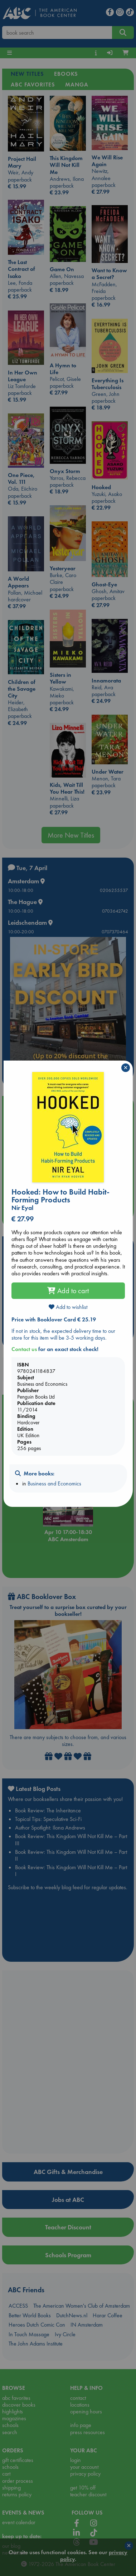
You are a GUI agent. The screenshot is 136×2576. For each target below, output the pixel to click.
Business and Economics (54, 1483)
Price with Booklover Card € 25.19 (53, 1319)
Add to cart (68, 1290)
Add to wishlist (68, 1307)
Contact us (24, 1349)
